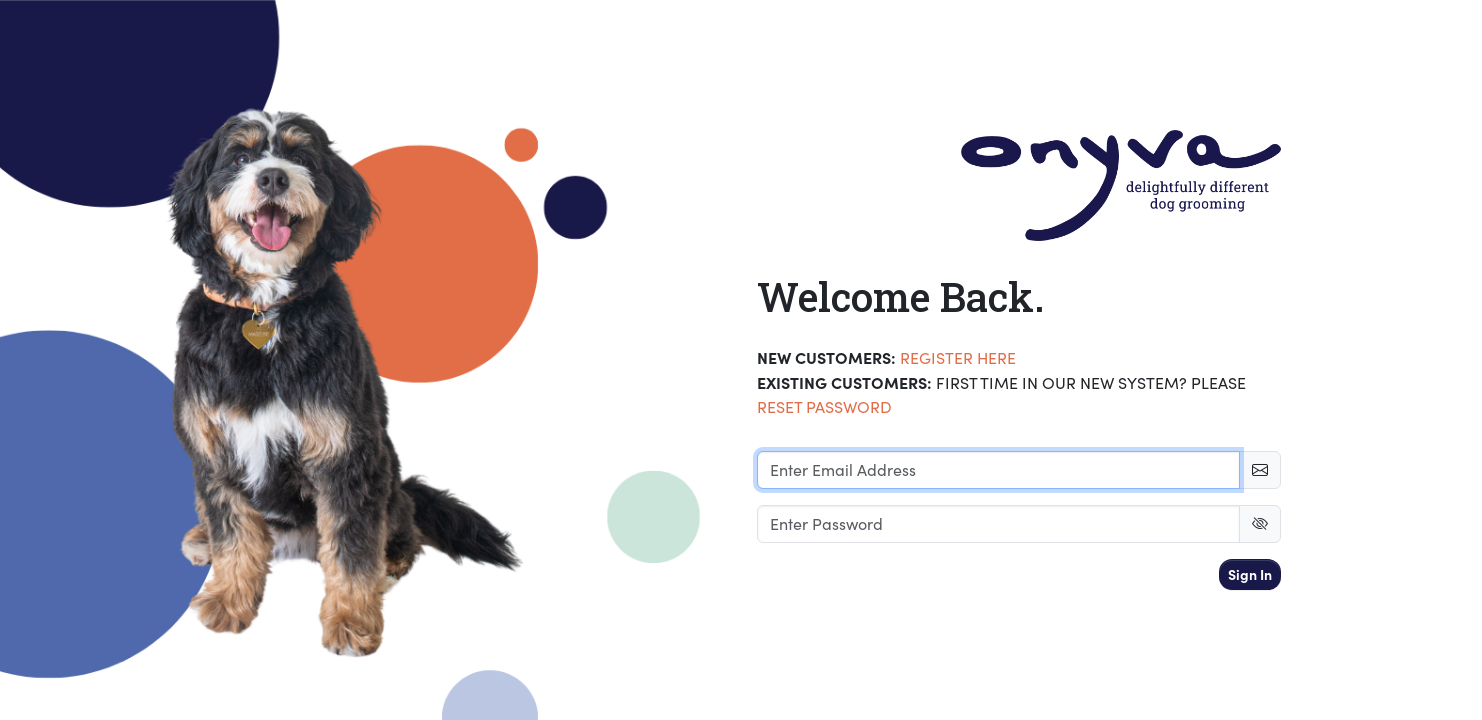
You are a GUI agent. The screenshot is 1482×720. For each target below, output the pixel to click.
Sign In (1250, 574)
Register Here (958, 357)
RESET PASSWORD (824, 406)
